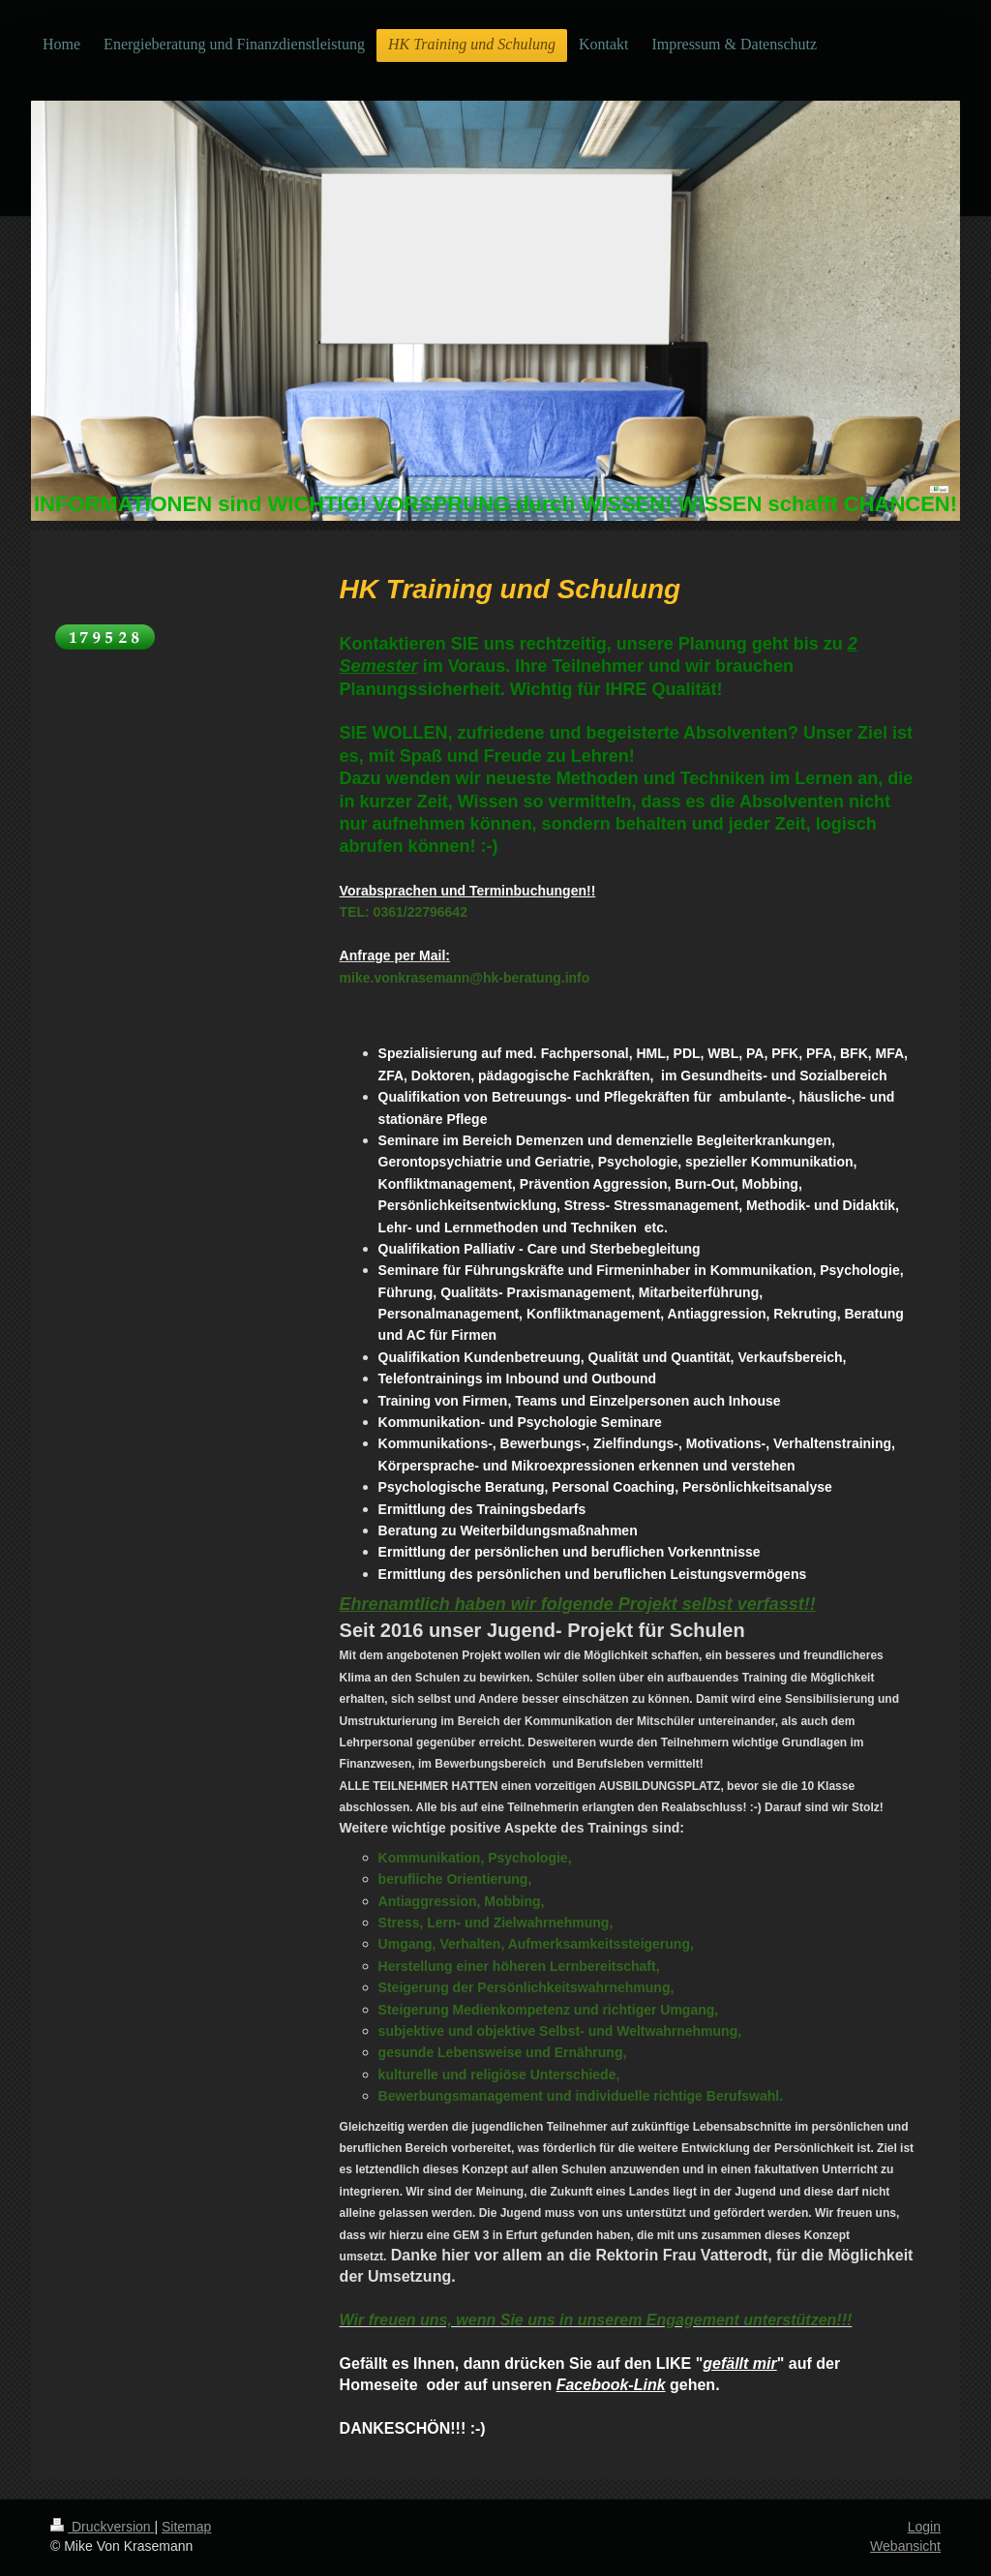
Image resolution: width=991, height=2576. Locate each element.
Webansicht (905, 2546)
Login (924, 2526)
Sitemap (186, 2526)
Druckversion (102, 2526)
